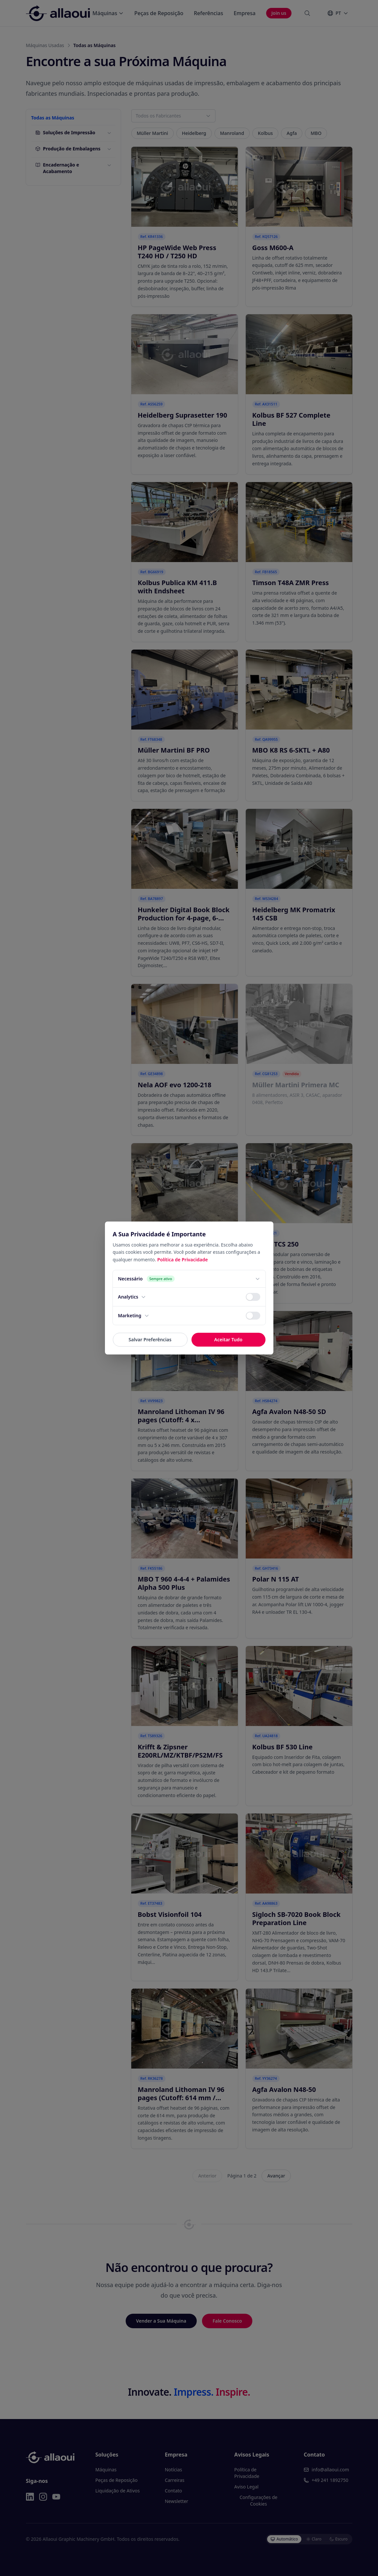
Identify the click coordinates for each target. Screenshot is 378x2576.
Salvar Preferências (150, 1339)
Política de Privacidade (182, 1259)
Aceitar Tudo (228, 1339)
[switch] (253, 1297)
